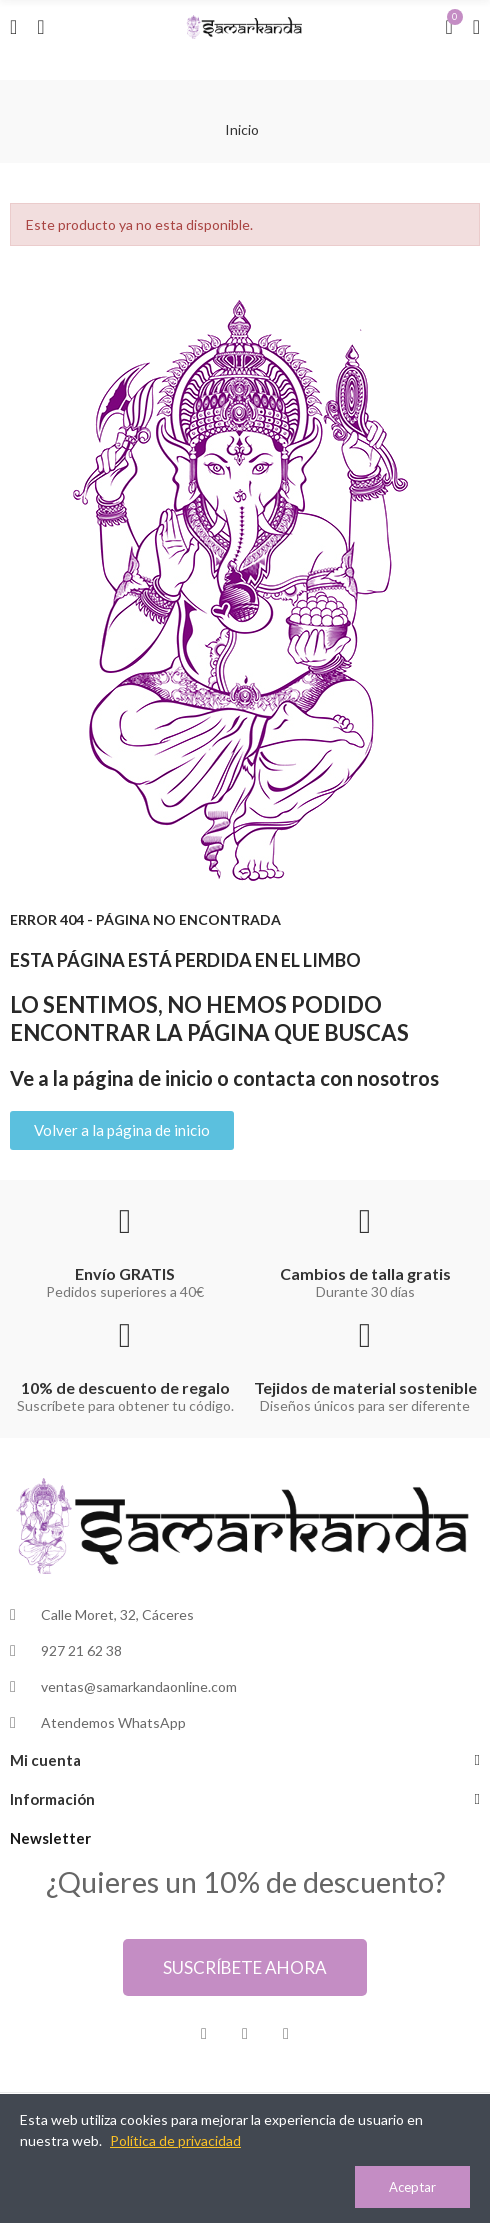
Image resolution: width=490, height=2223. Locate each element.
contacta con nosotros (336, 1078)
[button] (122, 1130)
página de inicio (143, 1078)
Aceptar (412, 2187)
